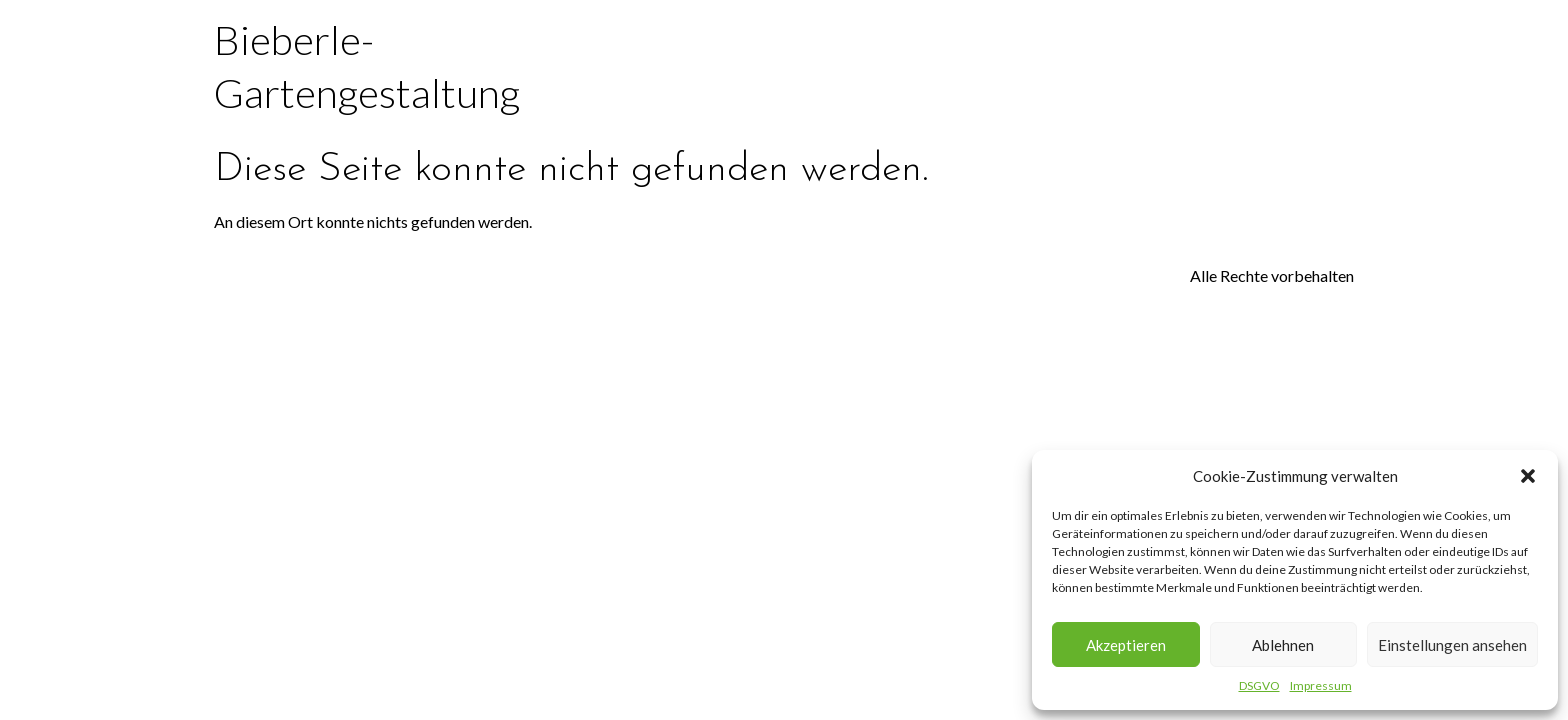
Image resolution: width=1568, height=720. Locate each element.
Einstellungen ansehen (1452, 645)
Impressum (1321, 685)
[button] (1528, 476)
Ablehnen (1283, 645)
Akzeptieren (1126, 645)
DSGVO (1259, 685)
